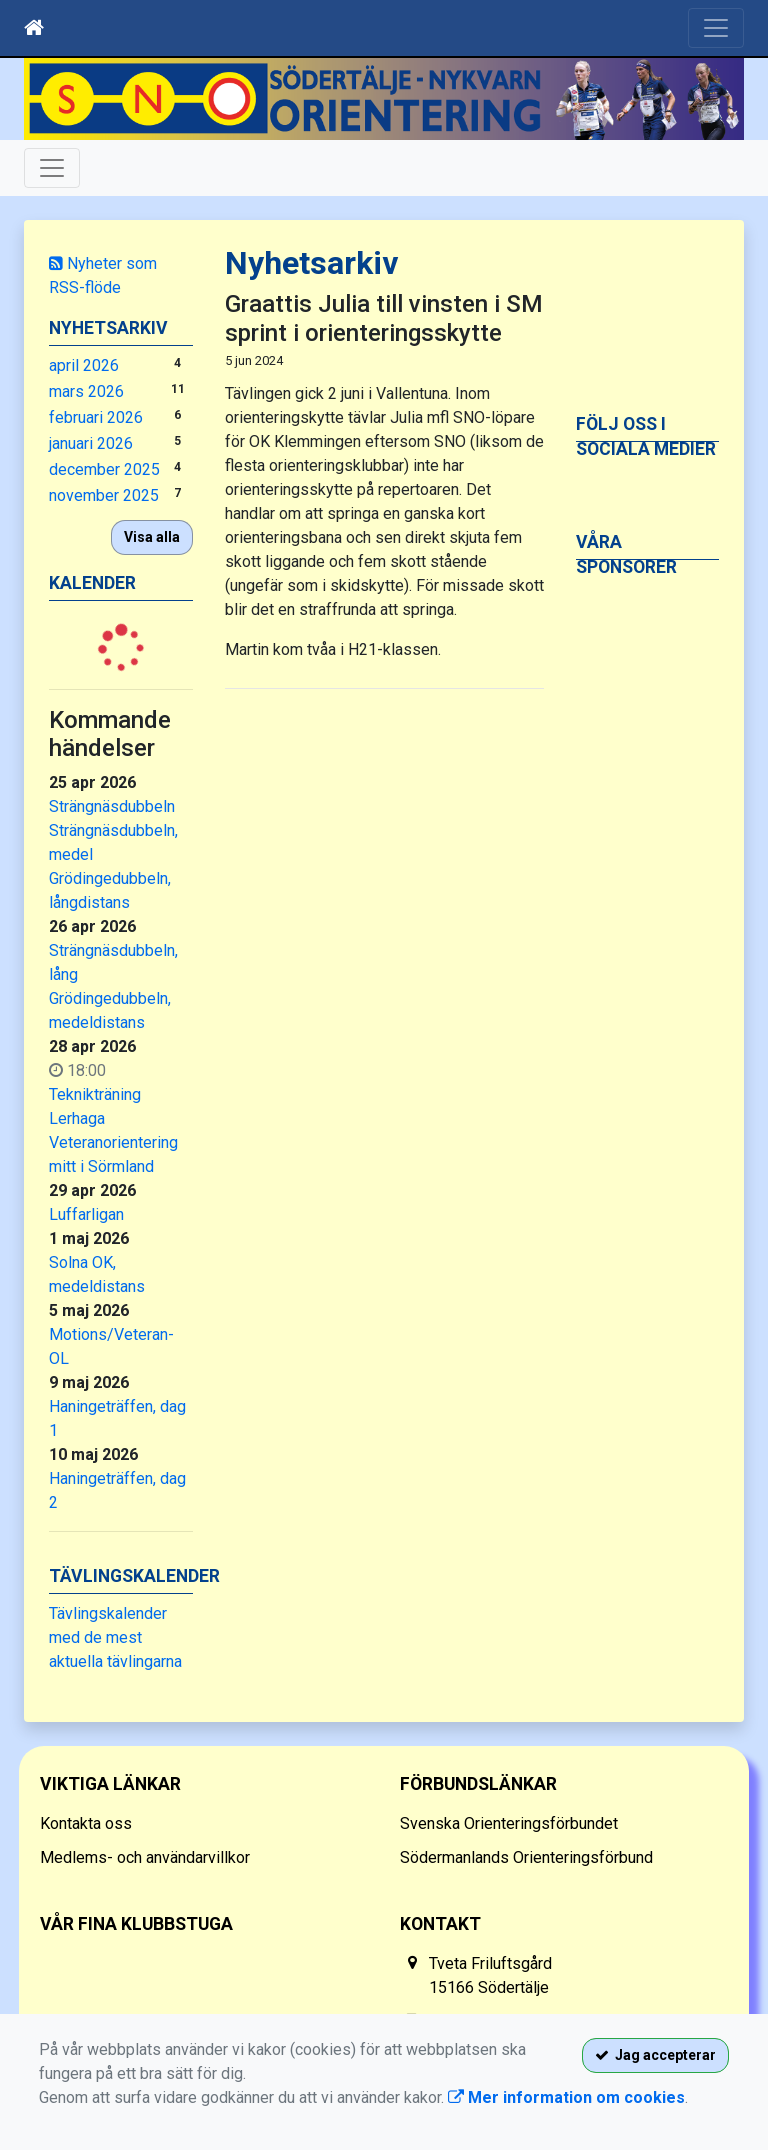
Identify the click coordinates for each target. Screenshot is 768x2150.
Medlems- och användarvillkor (145, 1857)
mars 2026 (86, 391)
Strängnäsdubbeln (112, 806)
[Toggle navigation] (716, 28)
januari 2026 (91, 443)
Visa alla (152, 537)
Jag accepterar (655, 2055)
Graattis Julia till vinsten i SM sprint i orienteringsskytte (384, 318)
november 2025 (104, 495)
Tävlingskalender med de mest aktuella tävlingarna (115, 1637)
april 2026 (84, 365)
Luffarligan (86, 1214)
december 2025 (104, 469)
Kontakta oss (86, 1823)
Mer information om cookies (566, 2097)
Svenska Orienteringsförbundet (509, 1823)
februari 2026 (96, 417)
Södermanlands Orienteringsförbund (526, 1857)
